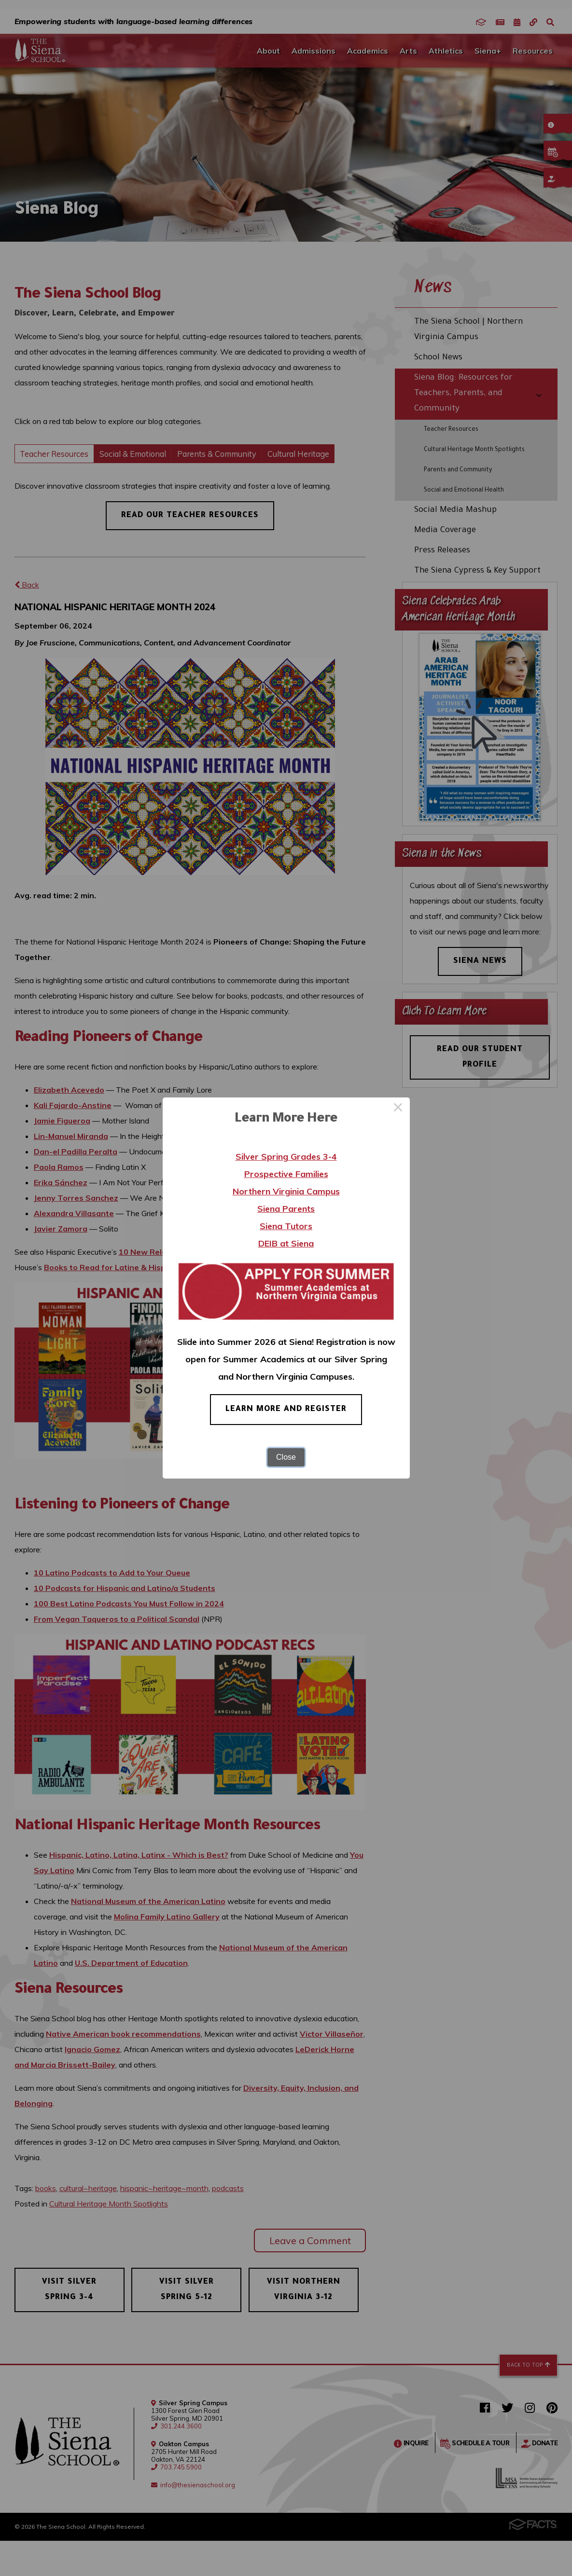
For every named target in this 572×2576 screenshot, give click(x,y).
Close (286, 1457)
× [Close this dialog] (398, 1109)
